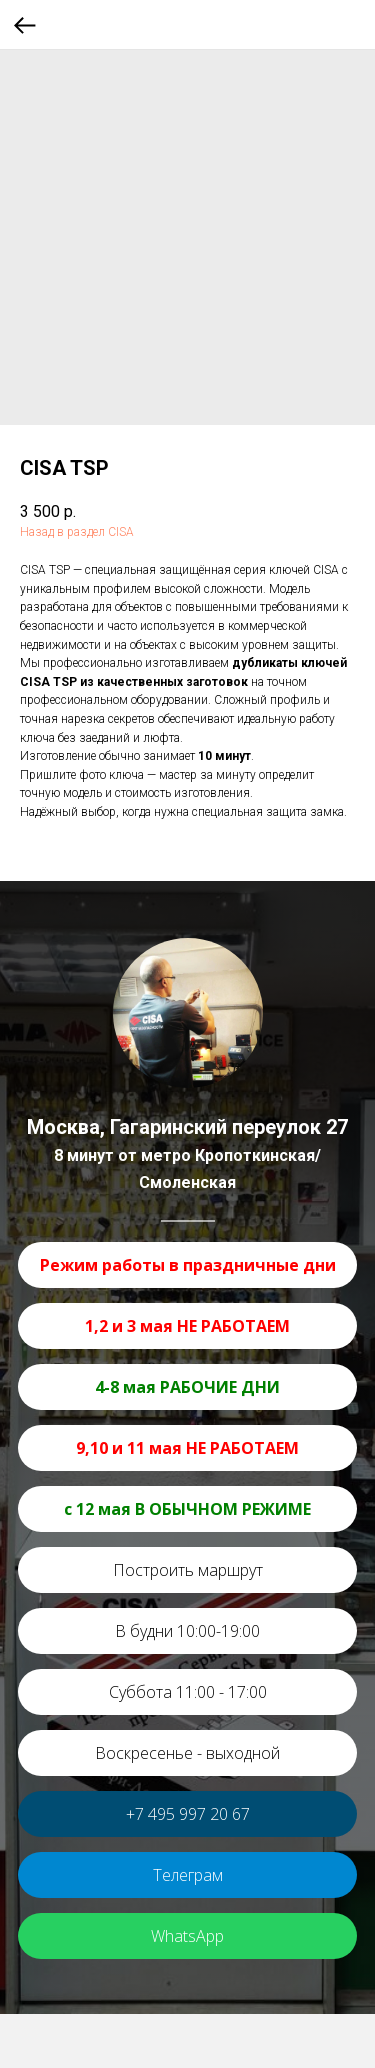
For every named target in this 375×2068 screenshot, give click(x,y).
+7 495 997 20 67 (188, 1814)
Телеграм (188, 1875)
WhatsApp (187, 1936)
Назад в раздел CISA (77, 532)
